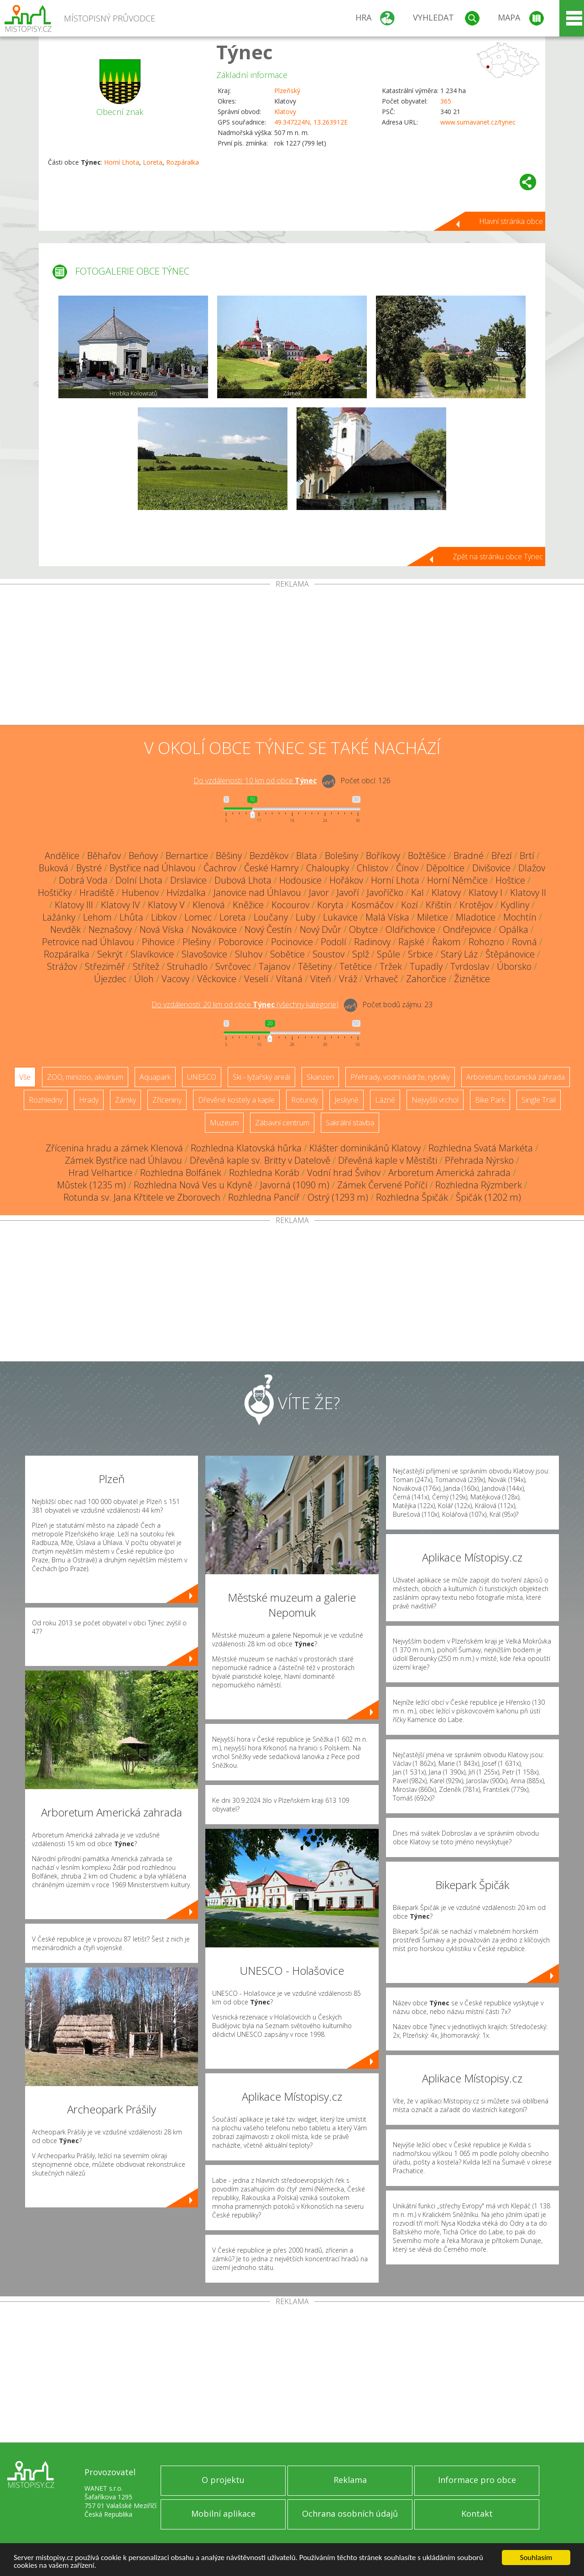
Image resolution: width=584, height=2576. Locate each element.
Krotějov (476, 905)
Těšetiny (315, 966)
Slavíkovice (152, 954)
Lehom (97, 917)
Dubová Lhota (242, 880)
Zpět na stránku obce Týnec (498, 557)
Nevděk (65, 929)
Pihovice (158, 942)
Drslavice (188, 880)
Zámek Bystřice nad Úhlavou (123, 1160)
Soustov (328, 954)
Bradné (469, 855)
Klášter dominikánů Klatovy (365, 1148)
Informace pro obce (477, 2479)
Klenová (209, 905)
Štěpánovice (510, 954)
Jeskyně (346, 1100)
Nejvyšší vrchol (435, 1100)
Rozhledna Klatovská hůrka (246, 1148)
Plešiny (196, 942)
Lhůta (131, 917)
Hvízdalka (186, 892)
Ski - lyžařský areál (261, 1077)
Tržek (391, 966)
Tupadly (426, 966)
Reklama (350, 2479)
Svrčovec (233, 966)
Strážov (62, 966)
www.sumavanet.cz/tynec (478, 122)
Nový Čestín (268, 929)
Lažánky (58, 917)
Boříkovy (383, 855)
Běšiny (229, 855)
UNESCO (201, 1077)
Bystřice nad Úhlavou (153, 868)
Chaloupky (327, 868)
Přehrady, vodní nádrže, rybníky (400, 1077)
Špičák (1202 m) (488, 1197)
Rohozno (486, 942)
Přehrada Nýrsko (479, 1160)
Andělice (62, 855)
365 (445, 101)
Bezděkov (269, 855)
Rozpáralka (182, 162)
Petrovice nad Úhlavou (88, 942)
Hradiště (96, 892)
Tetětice (355, 966)
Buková (53, 868)
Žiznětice (472, 979)
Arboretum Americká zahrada (449, 1172)
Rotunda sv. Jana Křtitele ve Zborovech (141, 1197)
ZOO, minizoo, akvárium (85, 1077)
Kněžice (248, 905)
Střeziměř (105, 966)
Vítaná (289, 979)
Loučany (271, 917)
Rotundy (304, 1100)
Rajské (411, 942)
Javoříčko (385, 892)
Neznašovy (110, 929)
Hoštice (510, 880)
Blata (306, 855)
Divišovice (491, 868)
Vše (25, 1077)
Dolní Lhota (138, 880)
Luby (305, 917)
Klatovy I (485, 892)
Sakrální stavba (350, 1123)
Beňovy (143, 855)
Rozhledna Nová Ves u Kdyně (193, 1185)
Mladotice (475, 917)
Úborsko (514, 966)
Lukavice (340, 917)
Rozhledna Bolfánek (180, 1172)
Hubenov (140, 892)
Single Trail (538, 1100)
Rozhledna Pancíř (264, 1197)
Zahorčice (426, 979)
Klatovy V (166, 905)
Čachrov (219, 868)
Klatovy (285, 111)
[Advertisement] (292, 656)
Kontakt (477, 2513)
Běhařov (104, 855)
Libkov (164, 917)
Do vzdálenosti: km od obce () (245, 1004)
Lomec (198, 917)
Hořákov (346, 880)
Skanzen (320, 1077)
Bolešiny (341, 855)
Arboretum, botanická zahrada (515, 1077)
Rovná (524, 942)
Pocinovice (292, 942)
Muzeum (224, 1123)
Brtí (527, 855)
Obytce (363, 929)
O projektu (223, 2479)
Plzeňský (287, 90)
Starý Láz (459, 954)
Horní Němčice (457, 880)
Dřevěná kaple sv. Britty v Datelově (260, 1160)
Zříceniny (167, 1100)
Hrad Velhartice (100, 1172)
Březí (501, 855)
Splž (360, 954)
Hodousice (300, 880)
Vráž (348, 979)
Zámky (125, 1100)
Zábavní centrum (282, 1123)
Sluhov (248, 954)
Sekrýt (110, 954)
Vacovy (175, 979)
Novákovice (214, 929)
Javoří (348, 892)
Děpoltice (445, 868)
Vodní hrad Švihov (344, 1172)
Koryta (330, 905)
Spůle (388, 954)
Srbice (420, 954)
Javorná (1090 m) (294, 1185)
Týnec (244, 52)
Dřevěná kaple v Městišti (387, 1160)
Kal (417, 892)
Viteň (320, 979)
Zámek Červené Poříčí (382, 1185)
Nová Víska (162, 929)
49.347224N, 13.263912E (311, 122)
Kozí (409, 905)
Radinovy (372, 942)
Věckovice (216, 979)
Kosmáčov (372, 905)
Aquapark (155, 1077)
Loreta (152, 162)
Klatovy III (74, 905)
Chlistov (372, 868)
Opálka (513, 929)
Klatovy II (528, 892)
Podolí (333, 942)
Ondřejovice (467, 929)
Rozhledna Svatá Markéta (480, 1148)
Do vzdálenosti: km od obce (255, 780)
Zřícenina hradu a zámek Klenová (114, 1148)
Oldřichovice (410, 929)
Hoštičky (55, 892)
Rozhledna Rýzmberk (478, 1185)
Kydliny (515, 905)
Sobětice (287, 954)
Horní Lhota (121, 162)
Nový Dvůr (320, 929)
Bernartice (187, 855)
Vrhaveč (381, 979)
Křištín (439, 905)
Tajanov (274, 966)
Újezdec (110, 979)
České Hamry (271, 868)
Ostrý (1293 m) (338, 1197)
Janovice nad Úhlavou (257, 892)
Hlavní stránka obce (511, 221)
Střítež (146, 966)
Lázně (385, 1100)
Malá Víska (387, 917)
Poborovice (241, 942)
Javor (319, 892)
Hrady (89, 1100)
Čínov (407, 868)
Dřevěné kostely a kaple (236, 1100)
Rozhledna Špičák (412, 1197)
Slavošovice (204, 954)
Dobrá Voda (83, 880)
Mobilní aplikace (223, 2513)
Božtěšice (427, 855)
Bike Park (490, 1100)
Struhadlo (187, 966)
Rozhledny (46, 1100)
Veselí (256, 979)
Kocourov (290, 905)
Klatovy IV (120, 905)
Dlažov (531, 868)
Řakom (446, 942)
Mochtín (520, 917)
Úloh (144, 979)
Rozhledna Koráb (264, 1172)
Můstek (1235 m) (91, 1185)
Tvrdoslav (469, 966)
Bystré (89, 868)
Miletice (432, 917)
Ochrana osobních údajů (350, 2513)
